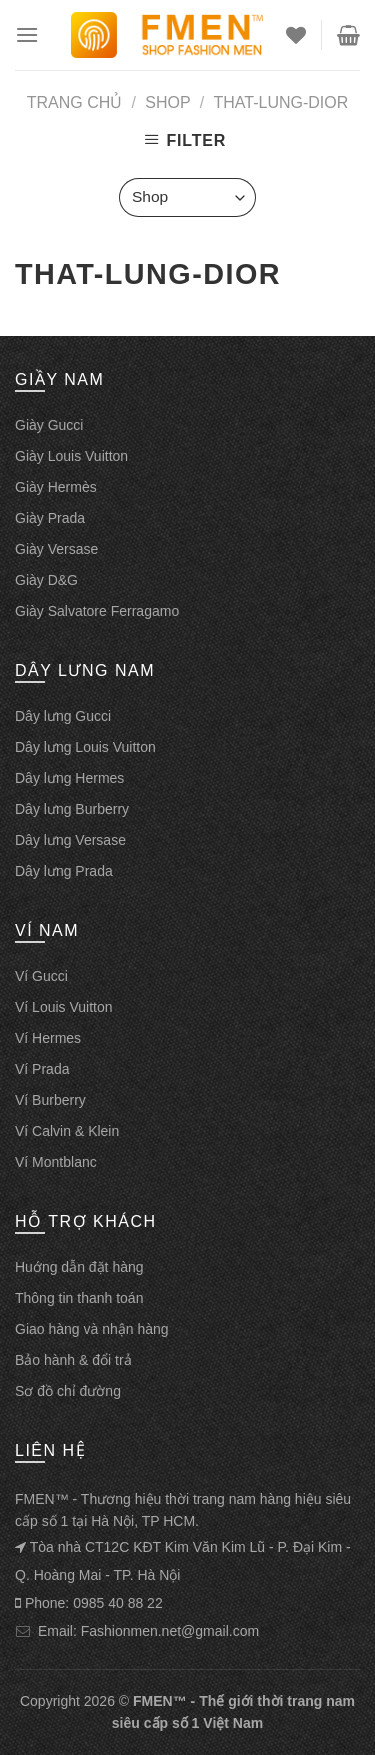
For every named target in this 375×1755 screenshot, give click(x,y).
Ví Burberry (50, 1100)
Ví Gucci (41, 976)
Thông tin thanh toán (79, 1298)
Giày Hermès (56, 487)
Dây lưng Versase (70, 840)
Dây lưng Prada (64, 871)
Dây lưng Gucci (63, 716)
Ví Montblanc (56, 1162)
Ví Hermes (48, 1038)
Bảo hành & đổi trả (73, 1360)
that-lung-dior (281, 102)
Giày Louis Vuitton (71, 456)
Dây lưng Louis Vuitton (85, 747)
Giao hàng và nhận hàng (92, 1329)
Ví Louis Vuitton (64, 1007)
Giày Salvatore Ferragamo (97, 611)
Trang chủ (75, 102)
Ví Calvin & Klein (67, 1131)
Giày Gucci (49, 425)
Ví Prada (42, 1069)
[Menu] (27, 34)
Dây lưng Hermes (69, 778)
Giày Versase (56, 549)
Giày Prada (50, 518)
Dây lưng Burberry (72, 809)
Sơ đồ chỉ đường (68, 1391)
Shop (167, 102)
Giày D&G (46, 580)
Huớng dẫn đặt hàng (79, 1267)
